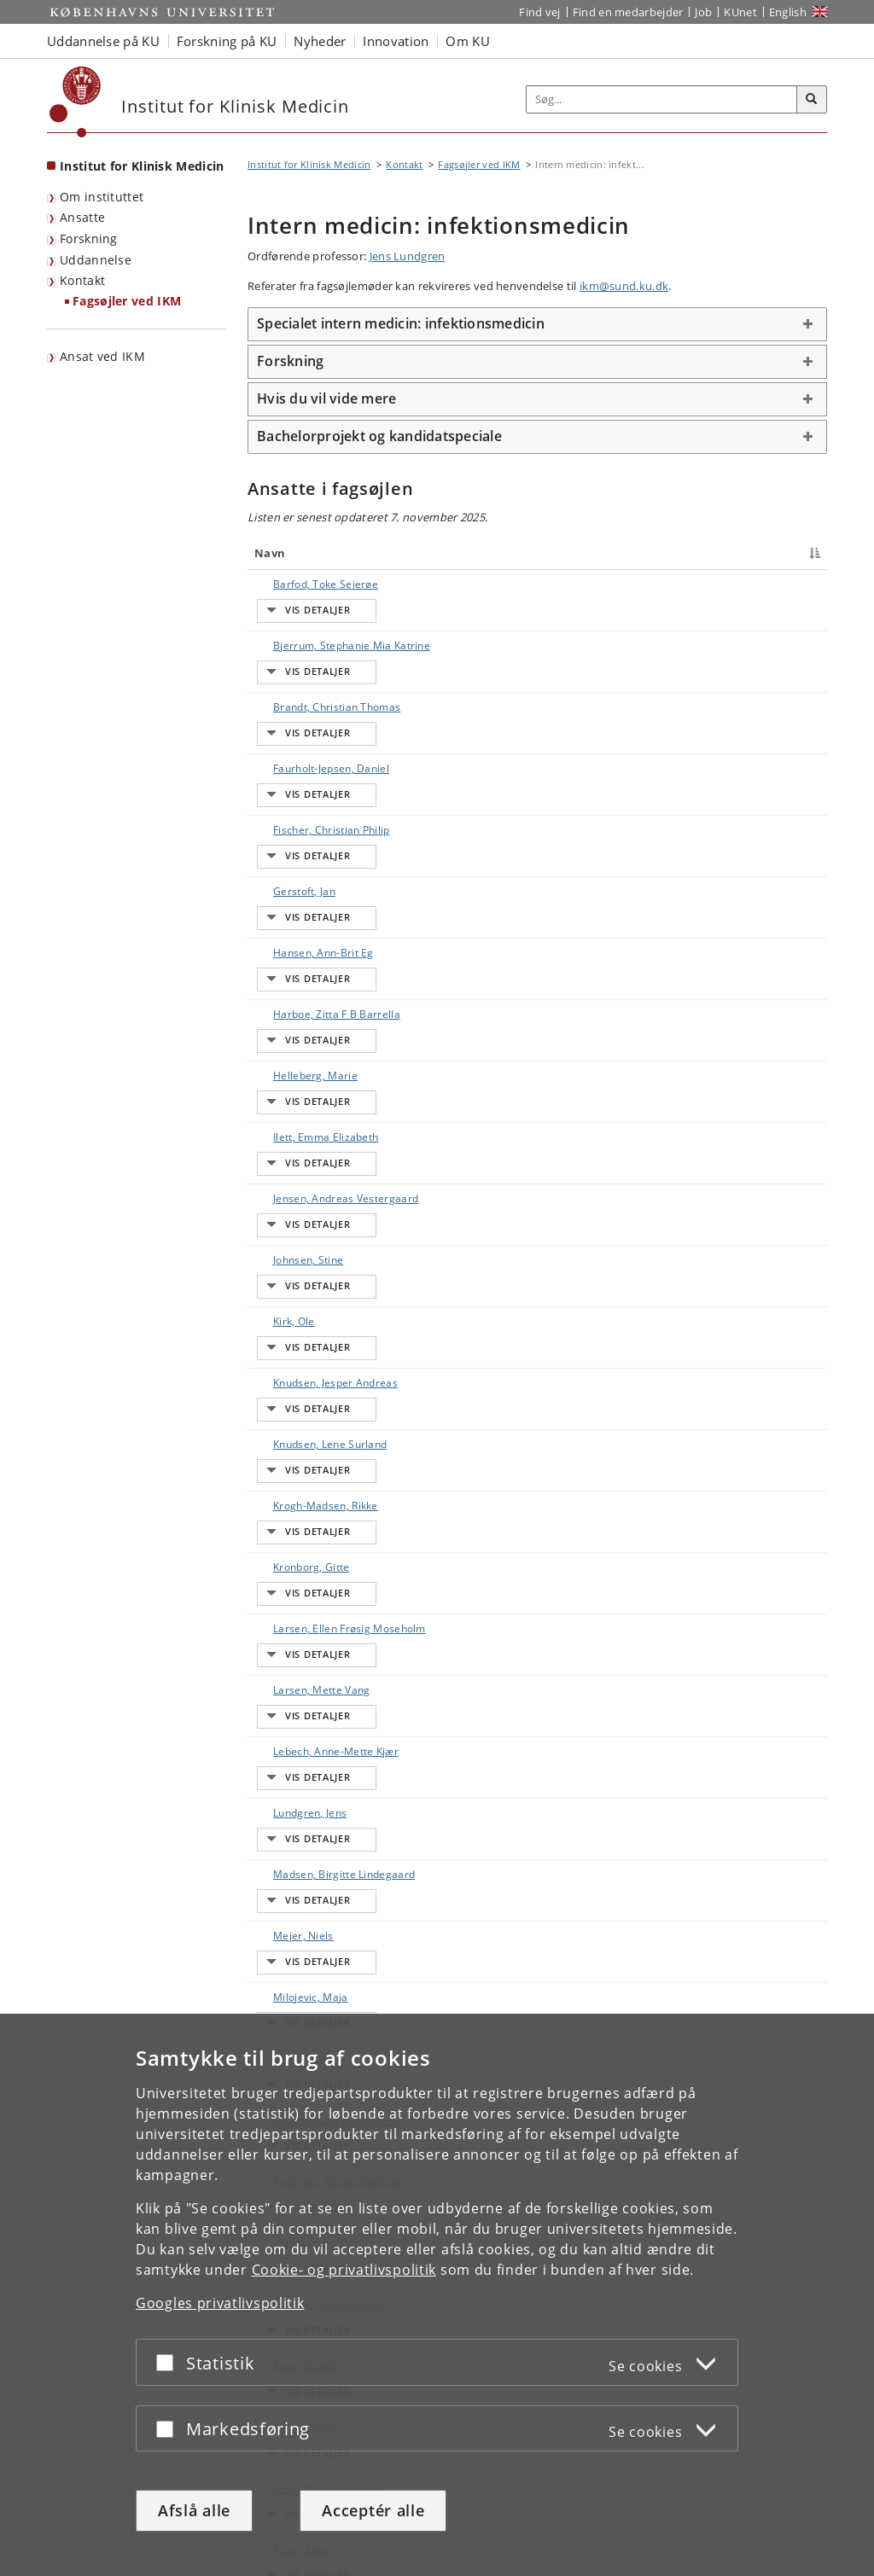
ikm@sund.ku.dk (624, 286)
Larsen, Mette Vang (304, 1398)
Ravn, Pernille (289, 1895)
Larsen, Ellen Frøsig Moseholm (304, 1360)
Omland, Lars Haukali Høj (319, 1714)
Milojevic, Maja (293, 1624)
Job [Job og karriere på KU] (703, 12)
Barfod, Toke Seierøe (308, 584)
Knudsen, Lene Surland (313, 1217)
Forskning (89, 238)
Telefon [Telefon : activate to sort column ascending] (682, 553)
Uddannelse (95, 260)
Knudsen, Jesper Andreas (318, 1172)
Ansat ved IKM (102, 356)
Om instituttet (101, 197)
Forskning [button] (290, 361)
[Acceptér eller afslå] (169, 2362)
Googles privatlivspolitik (220, 2303)
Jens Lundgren (408, 256)
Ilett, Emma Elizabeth (308, 991)
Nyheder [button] (320, 40)
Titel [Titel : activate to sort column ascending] (413, 553)
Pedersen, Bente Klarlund (319, 1760)
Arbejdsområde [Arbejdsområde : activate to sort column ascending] (571, 553)
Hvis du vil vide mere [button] (326, 398)
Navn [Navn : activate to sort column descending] (269, 553)
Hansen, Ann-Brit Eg (306, 855)
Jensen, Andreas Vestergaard (296, 1044)
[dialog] (437, 2295)
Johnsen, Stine (291, 1081)
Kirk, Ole (277, 1126)
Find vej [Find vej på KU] (539, 12)
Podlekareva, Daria (303, 1805)
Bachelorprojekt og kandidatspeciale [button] (379, 436)
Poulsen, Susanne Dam (313, 1850)
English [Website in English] (788, 12)
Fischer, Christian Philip (314, 765)
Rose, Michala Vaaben (310, 1986)
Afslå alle (194, 2510)
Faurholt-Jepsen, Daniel (314, 719)
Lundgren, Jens (292, 1488)
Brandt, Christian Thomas (319, 674)
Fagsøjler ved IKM (127, 301)
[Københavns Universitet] (76, 102)
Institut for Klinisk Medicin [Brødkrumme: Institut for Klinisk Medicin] (309, 164)
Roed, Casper (289, 1940)
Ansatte (82, 217)
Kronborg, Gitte (294, 1307)
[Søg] (811, 99)
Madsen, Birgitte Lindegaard (297, 1541)
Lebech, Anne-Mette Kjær (319, 1443)
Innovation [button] (395, 40)
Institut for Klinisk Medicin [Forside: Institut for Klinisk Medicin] (142, 166)
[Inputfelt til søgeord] (662, 99)
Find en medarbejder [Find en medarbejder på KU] (628, 12)
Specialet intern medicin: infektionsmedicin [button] (401, 323)
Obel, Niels (283, 1669)
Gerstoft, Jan (287, 810)
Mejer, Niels (286, 1579)
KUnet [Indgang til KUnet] (740, 12)
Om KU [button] (468, 40)
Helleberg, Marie (298, 946)
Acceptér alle (373, 2510)
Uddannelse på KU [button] (103, 40)
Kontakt (82, 280)
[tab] (537, 324)
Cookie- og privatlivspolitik (344, 2269)
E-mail (793, 584)
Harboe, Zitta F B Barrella (319, 900)
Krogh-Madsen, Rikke (308, 1262)
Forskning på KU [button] (227, 40)
